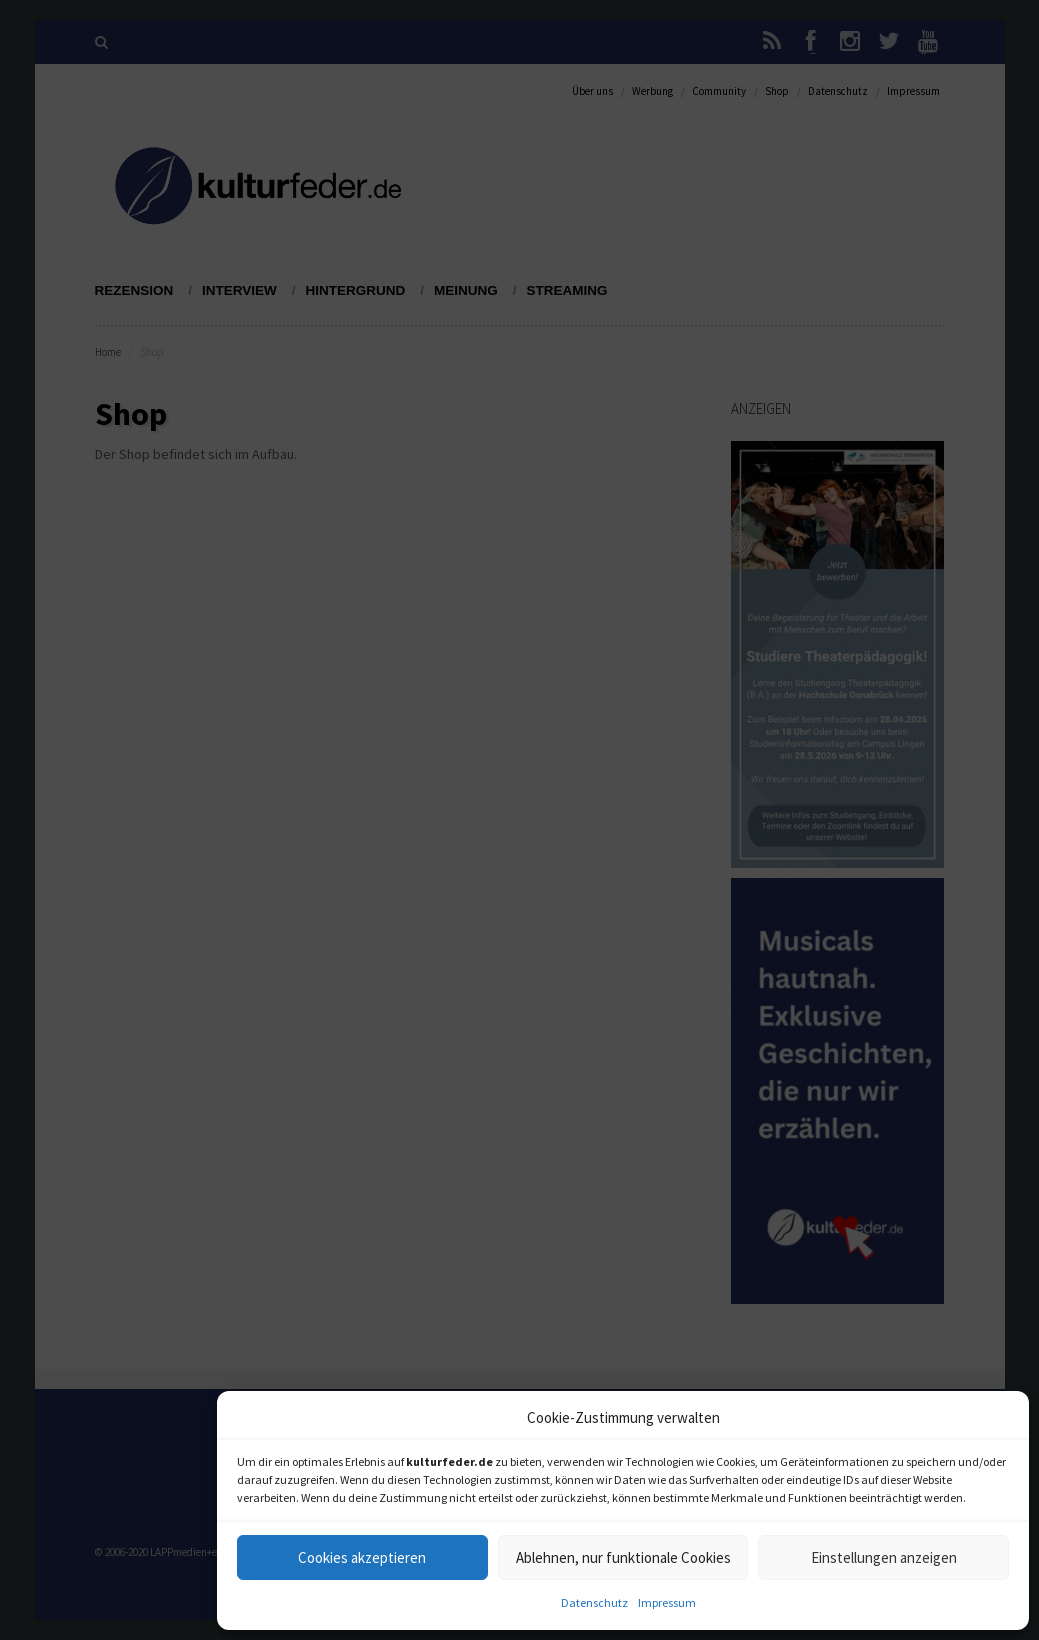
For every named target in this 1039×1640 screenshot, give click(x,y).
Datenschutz (594, 1602)
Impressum (667, 1602)
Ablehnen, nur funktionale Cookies (623, 1557)
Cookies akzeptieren (362, 1557)
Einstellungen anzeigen (884, 1557)
